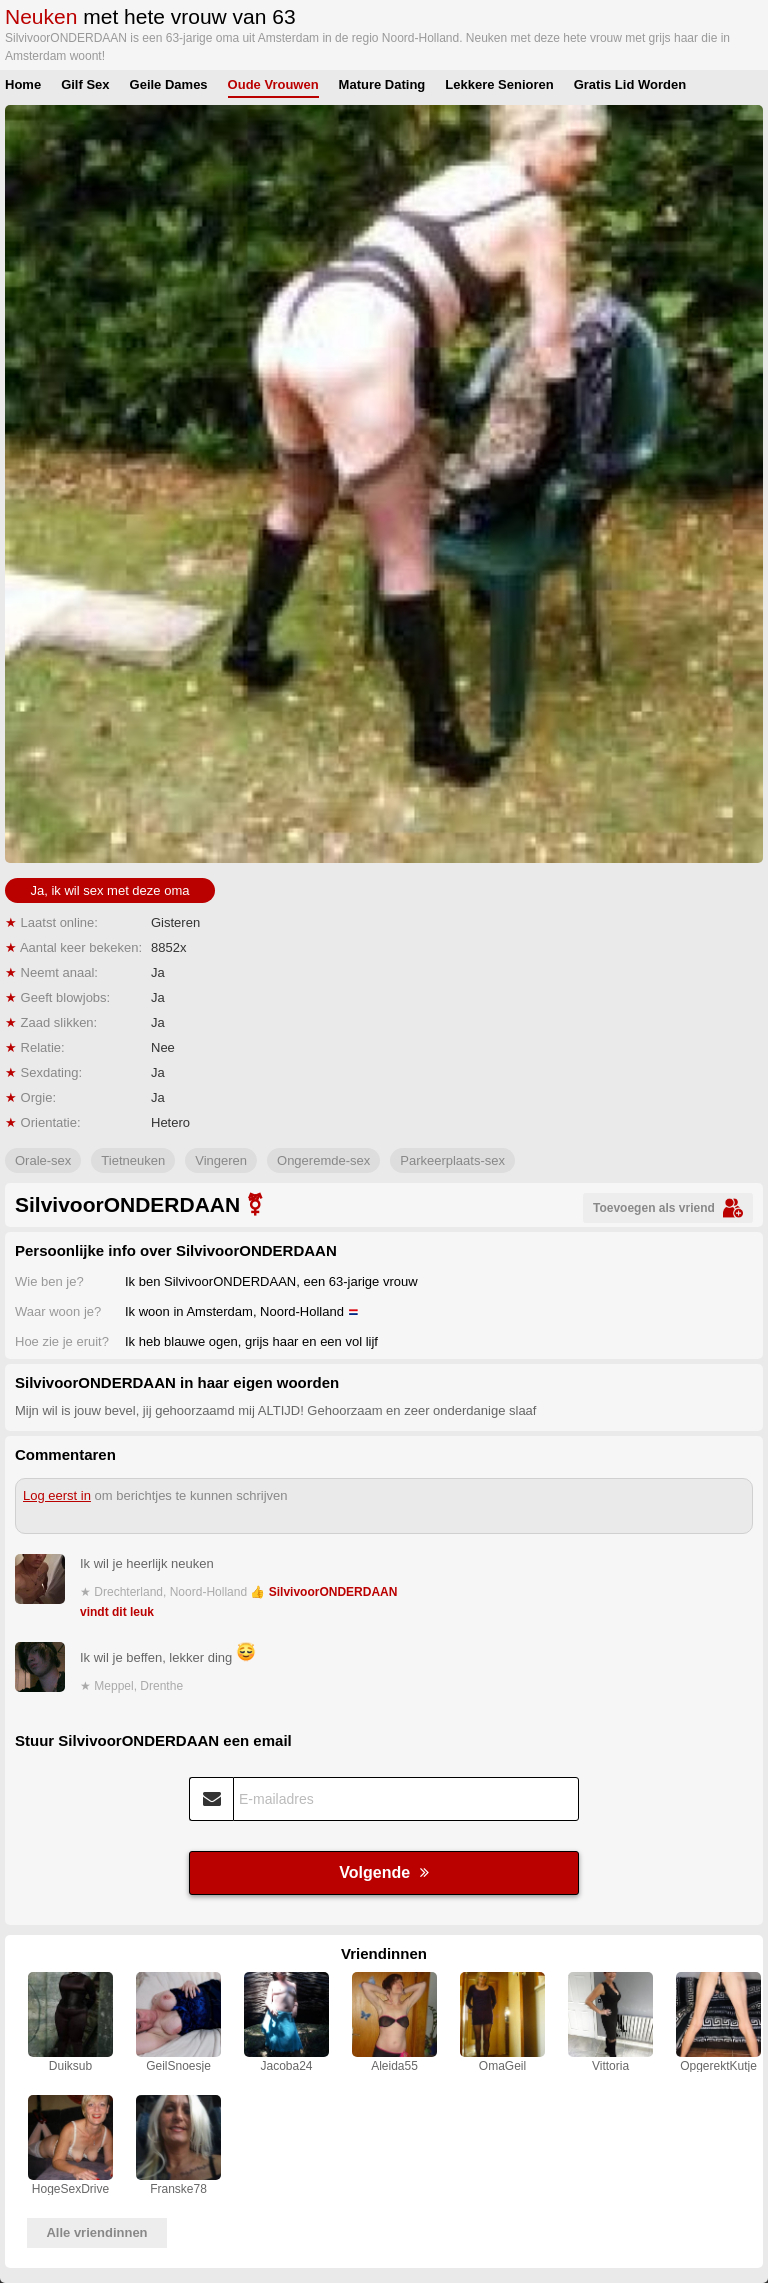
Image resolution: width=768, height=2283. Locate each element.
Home (23, 84)
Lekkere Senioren (499, 84)
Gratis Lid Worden (630, 84)
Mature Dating (382, 84)
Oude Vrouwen (273, 84)
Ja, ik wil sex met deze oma (110, 890)
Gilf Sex (85, 84)
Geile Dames (169, 84)
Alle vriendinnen (96, 2232)
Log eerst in (57, 1495)
